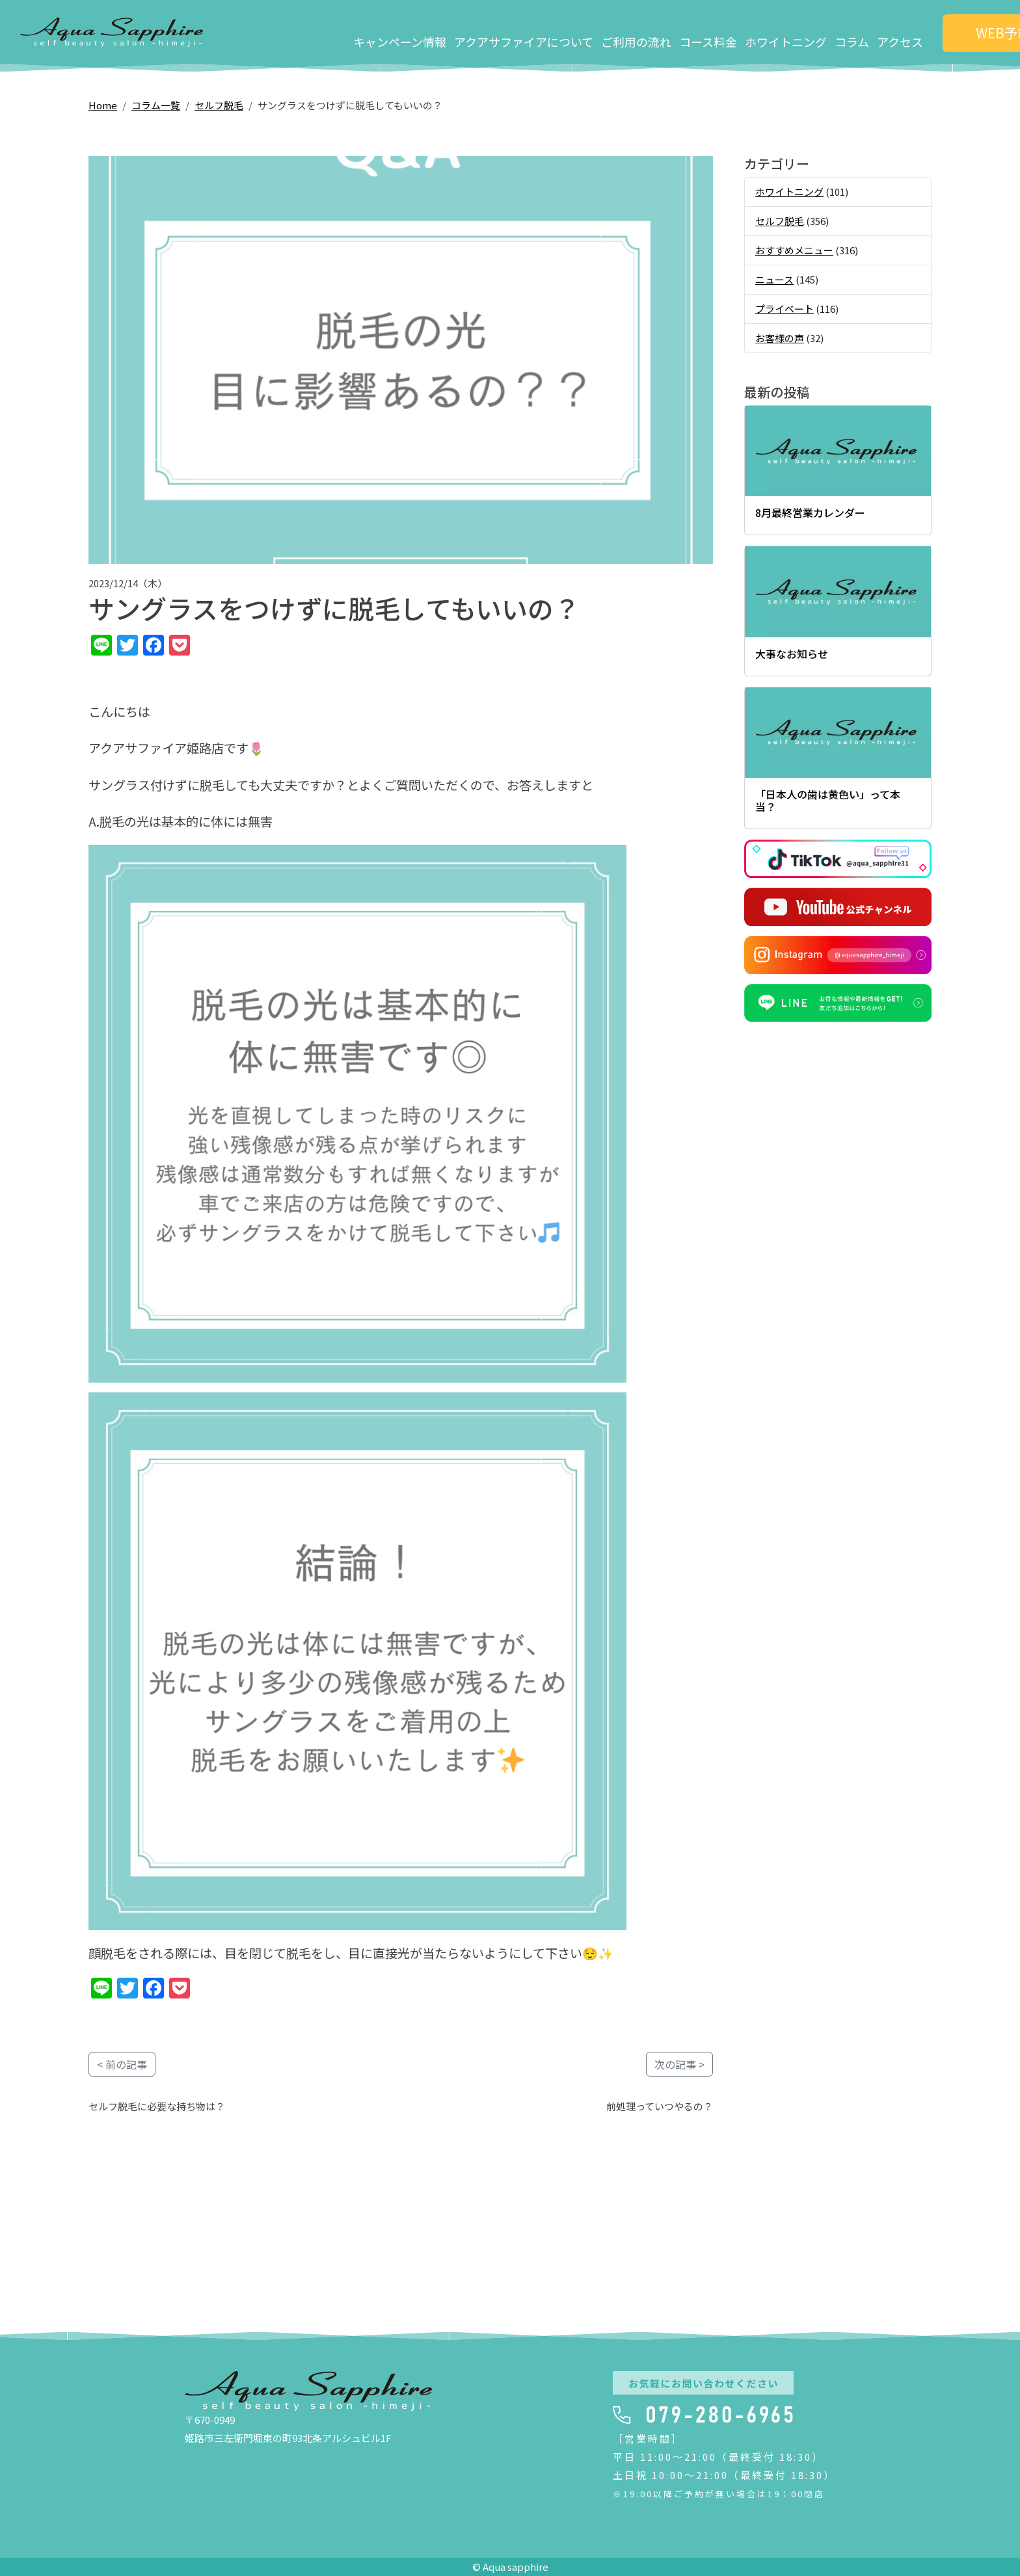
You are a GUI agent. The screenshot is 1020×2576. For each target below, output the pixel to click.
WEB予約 (934, 31)
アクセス (826, 31)
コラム (777, 31)
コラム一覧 (155, 105)
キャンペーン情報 (325, 31)
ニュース (774, 279)
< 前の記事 (122, 2064)
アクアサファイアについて (449, 31)
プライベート (784, 308)
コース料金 (634, 31)
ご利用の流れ (562, 31)
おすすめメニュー (794, 250)
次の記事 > (679, 2064)
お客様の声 (779, 338)
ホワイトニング (712, 31)
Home (102, 105)
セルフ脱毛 (219, 105)
